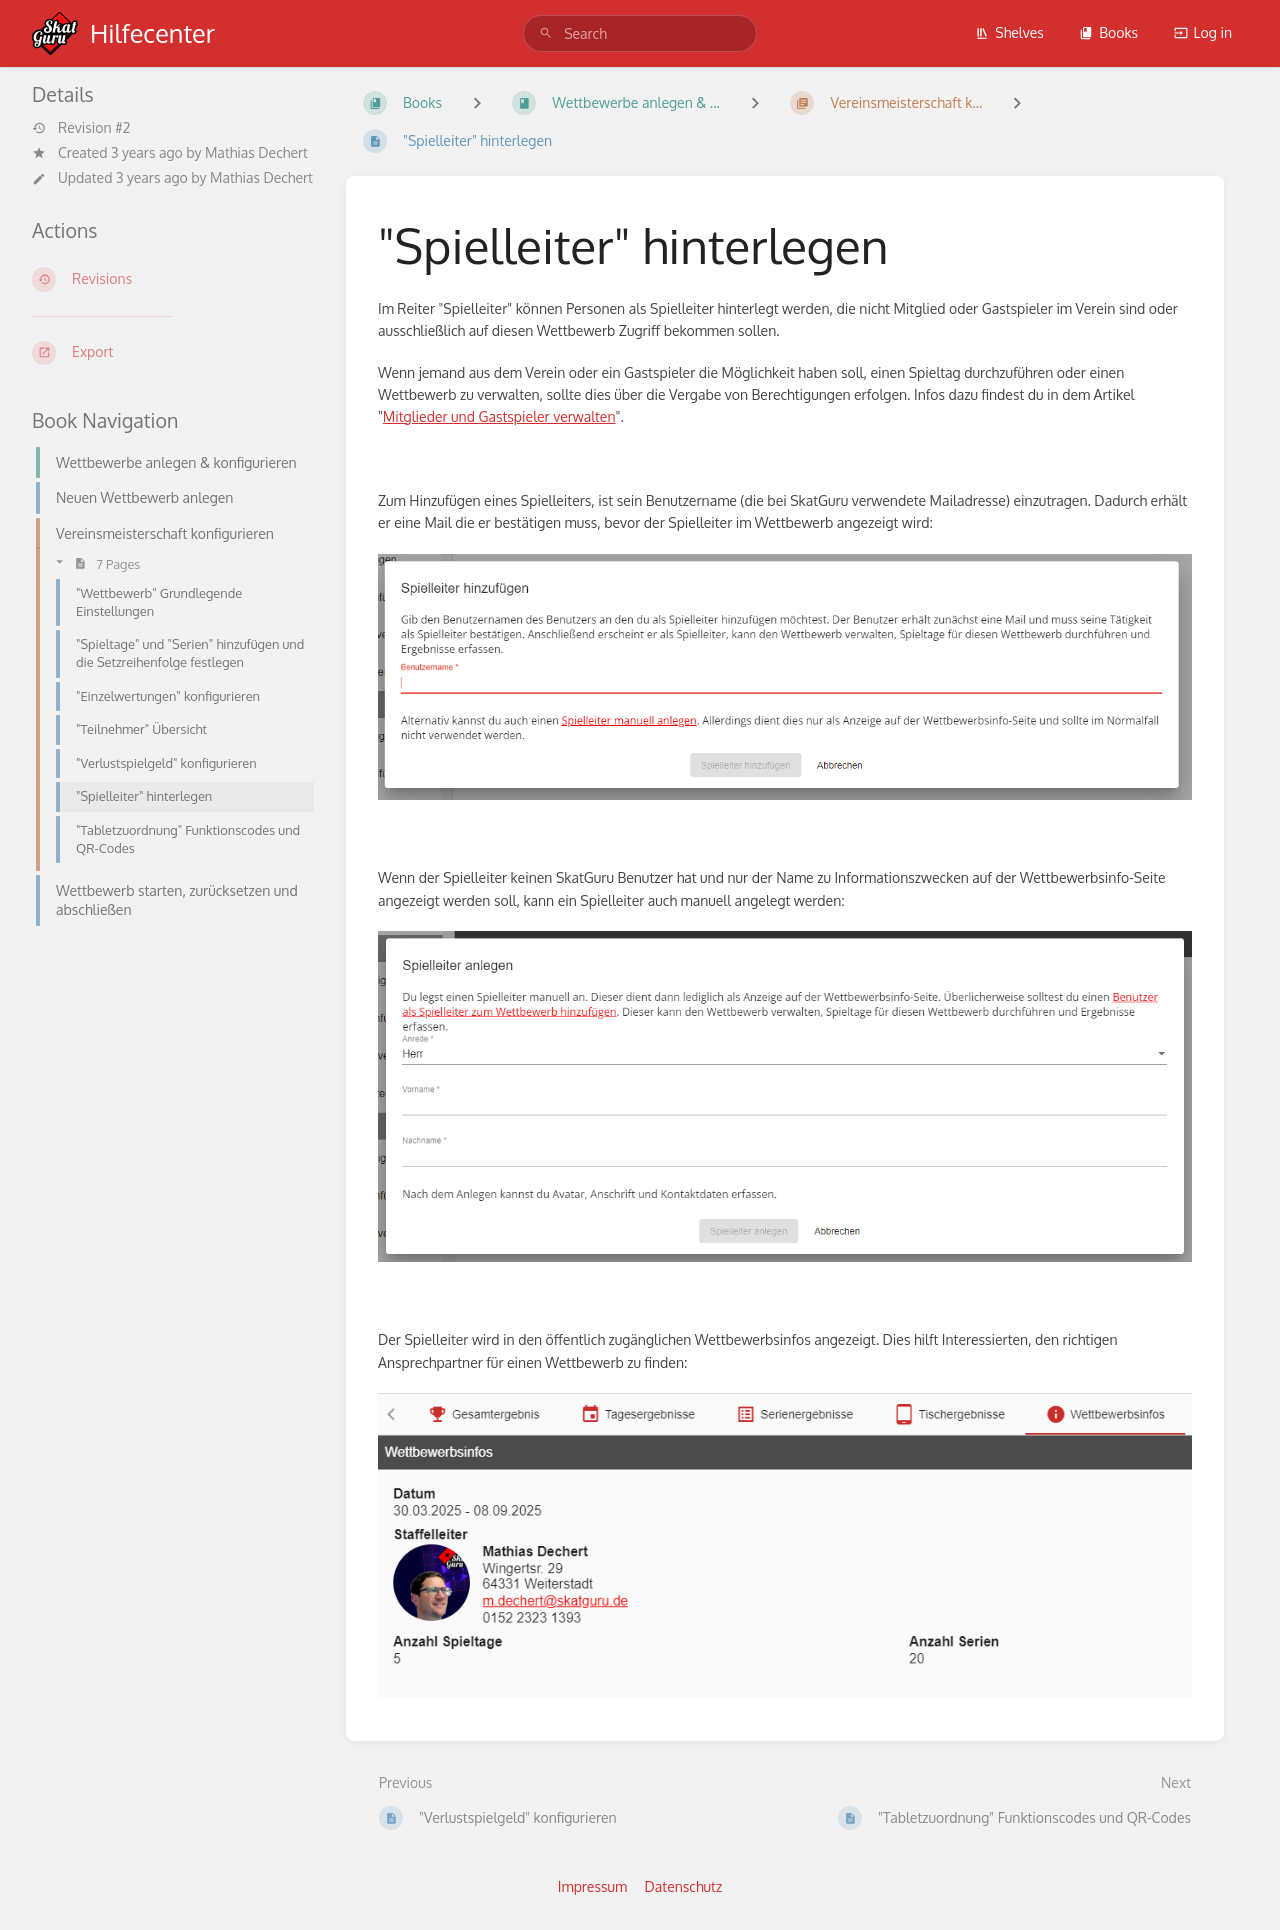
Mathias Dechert (256, 152)
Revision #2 (81, 128)
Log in (1203, 32)
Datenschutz (684, 1886)
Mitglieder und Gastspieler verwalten (499, 416)
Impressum (592, 1886)
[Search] (546, 33)
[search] (640, 33)
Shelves (1009, 32)
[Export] (173, 353)
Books (1108, 32)
